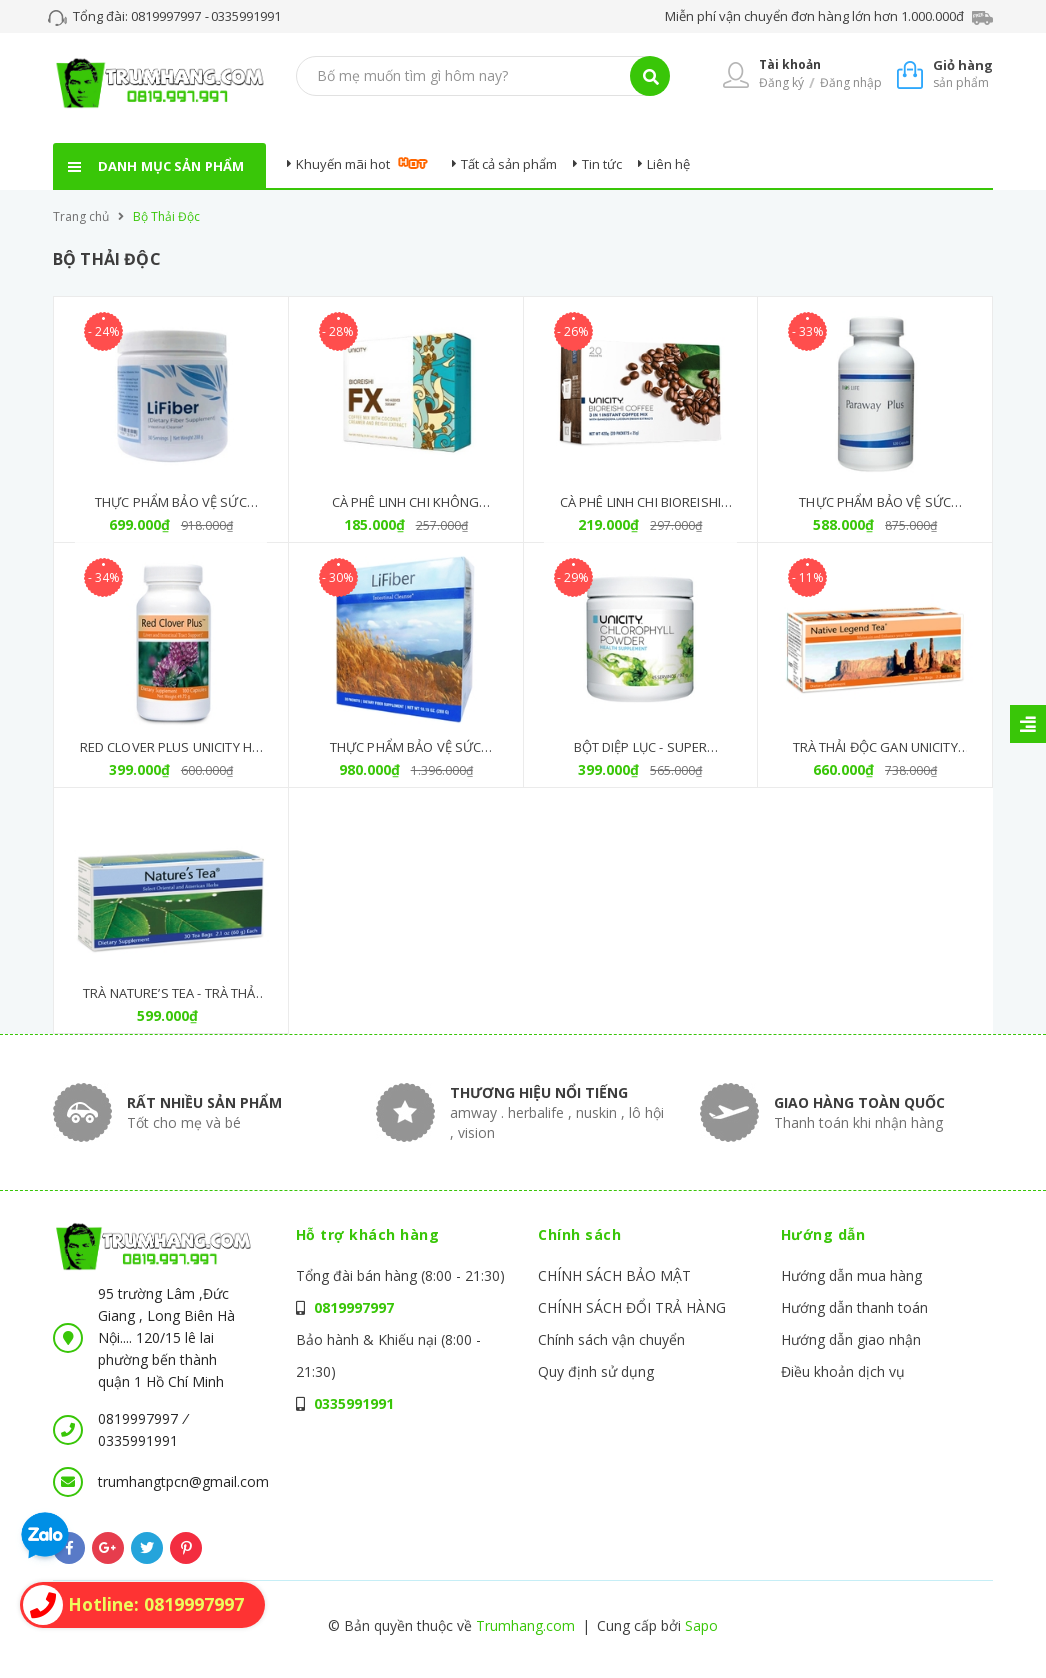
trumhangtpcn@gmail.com (183, 1481)
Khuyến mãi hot (343, 164)
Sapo (701, 1625)
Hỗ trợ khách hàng (368, 1234)
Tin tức (602, 164)
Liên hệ (668, 164)
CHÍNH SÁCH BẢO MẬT (614, 1275)
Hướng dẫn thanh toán (854, 1307)
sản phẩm (963, 73)
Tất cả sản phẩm (509, 164)
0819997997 (167, 16)
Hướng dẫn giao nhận (851, 1339)
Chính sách (579, 1234)
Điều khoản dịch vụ (843, 1371)
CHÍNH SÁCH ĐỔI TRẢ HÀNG (632, 1307)
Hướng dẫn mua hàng (851, 1275)
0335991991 (246, 16)
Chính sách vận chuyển (611, 1339)
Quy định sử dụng (596, 1371)
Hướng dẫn (823, 1234)
